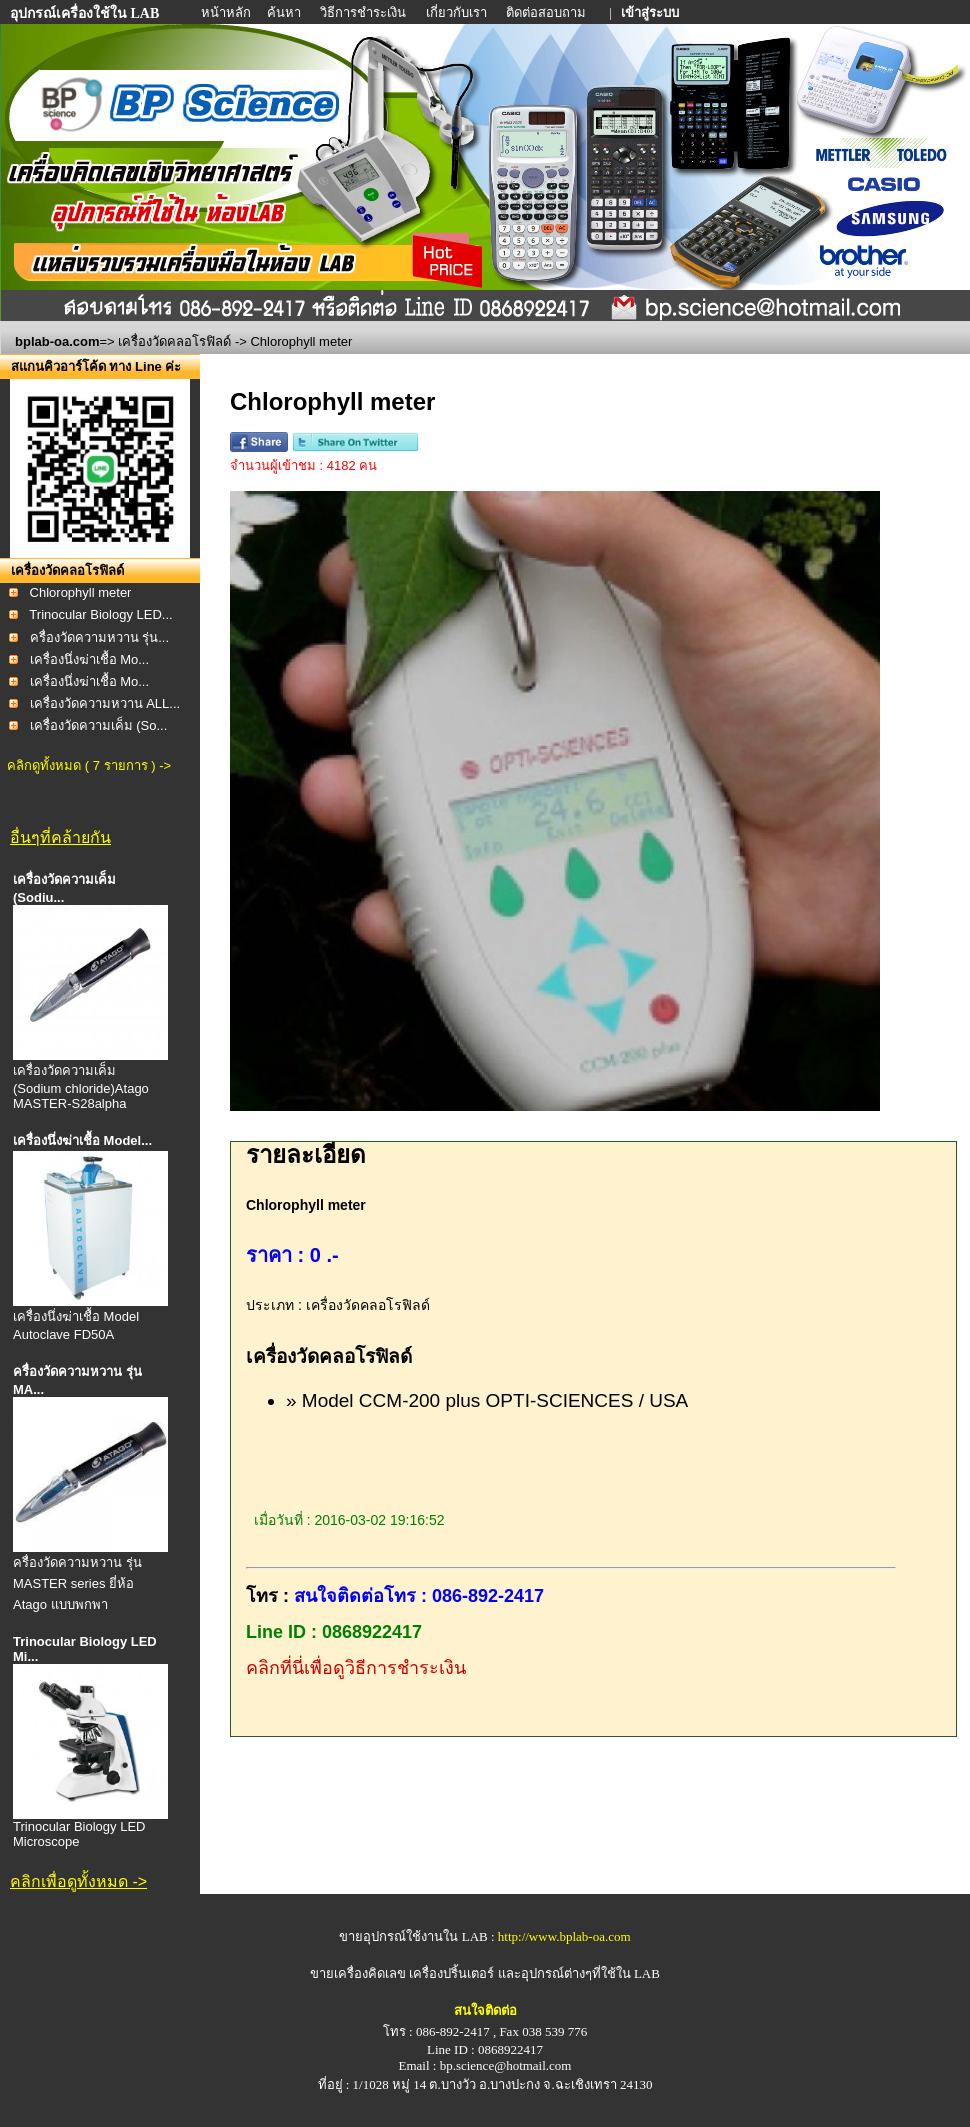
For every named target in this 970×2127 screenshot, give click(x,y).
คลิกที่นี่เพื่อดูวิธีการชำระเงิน (356, 1668)
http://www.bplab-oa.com (564, 1936)
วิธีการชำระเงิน (364, 12)
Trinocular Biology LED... (100, 614)
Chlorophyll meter (81, 592)
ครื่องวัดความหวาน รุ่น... (99, 637)
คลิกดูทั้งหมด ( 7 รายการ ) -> (89, 765)
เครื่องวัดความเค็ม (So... (99, 725)
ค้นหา (284, 12)
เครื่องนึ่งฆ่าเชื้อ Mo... (90, 659)
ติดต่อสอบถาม (547, 12)
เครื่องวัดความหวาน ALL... (105, 703)
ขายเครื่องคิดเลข (358, 1973)
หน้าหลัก (227, 12)
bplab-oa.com (57, 341)
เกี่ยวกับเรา (458, 12)
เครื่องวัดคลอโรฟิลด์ (174, 341)
